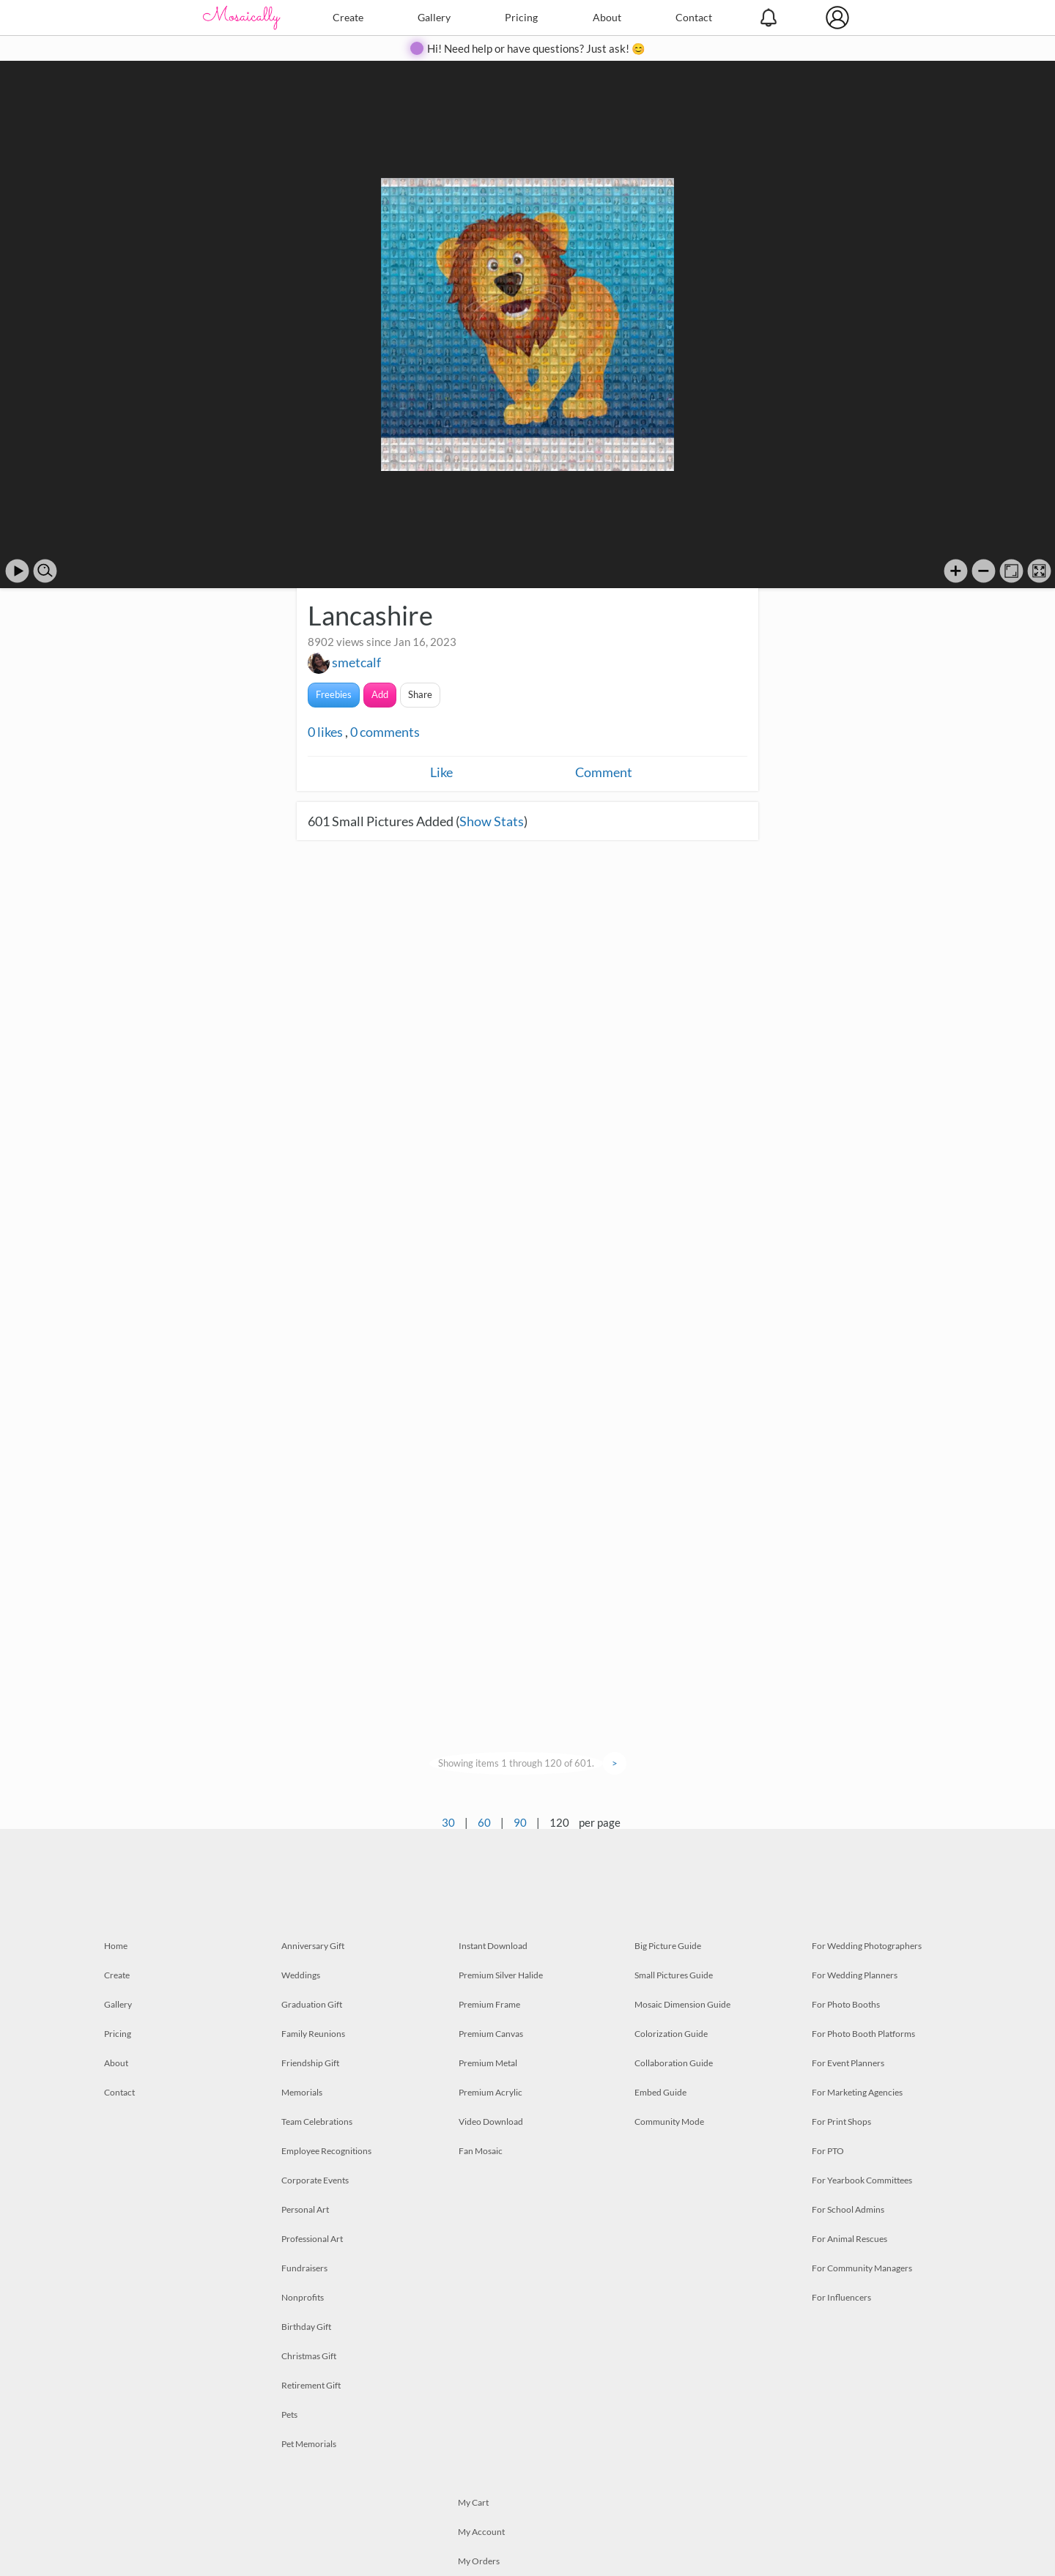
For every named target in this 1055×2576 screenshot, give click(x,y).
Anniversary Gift (312, 1945)
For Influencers (841, 2297)
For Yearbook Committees (862, 2180)
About (607, 17)
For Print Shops (841, 2121)
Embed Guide (660, 2092)
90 (520, 1822)
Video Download (491, 2121)
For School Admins (848, 2209)
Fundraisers (304, 2268)
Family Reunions (313, 2033)
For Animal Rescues (849, 2238)
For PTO (828, 2150)
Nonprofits (302, 2297)
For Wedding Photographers (867, 1945)
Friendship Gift (310, 2062)
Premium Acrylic (490, 2092)
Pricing (521, 17)
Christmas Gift (308, 2355)
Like (441, 772)
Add (379, 694)
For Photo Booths (846, 2004)
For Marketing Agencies (857, 2092)
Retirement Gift (311, 2385)
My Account (481, 2531)
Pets (289, 2414)
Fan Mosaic (481, 2150)
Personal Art (305, 2209)
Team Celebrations (316, 2121)
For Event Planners (848, 2062)
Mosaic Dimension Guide (682, 2004)
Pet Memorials (308, 2443)
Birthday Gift (306, 2326)
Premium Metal (488, 2062)
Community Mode (669, 2121)
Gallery (434, 17)
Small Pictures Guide (673, 1975)
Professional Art (312, 2238)
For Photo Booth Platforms (863, 2033)
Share (420, 694)
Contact (693, 17)
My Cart (473, 2502)
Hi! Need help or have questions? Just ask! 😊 (536, 48)
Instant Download (493, 1945)
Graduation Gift (311, 2004)
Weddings (300, 1975)
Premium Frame (489, 2004)
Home (115, 1945)
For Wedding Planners (854, 1975)
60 (484, 1822)
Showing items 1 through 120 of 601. (516, 1763)
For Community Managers (862, 2268)
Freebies (334, 694)
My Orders (479, 2560)
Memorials (301, 2092)
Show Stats (491, 821)
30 (448, 1822)
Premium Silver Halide (501, 1975)
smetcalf (356, 662)
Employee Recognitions (326, 2150)
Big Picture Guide (667, 1945)
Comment (603, 772)
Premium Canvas (491, 2033)
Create (348, 17)
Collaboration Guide (673, 2062)
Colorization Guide (671, 2033)
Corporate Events (315, 2180)
